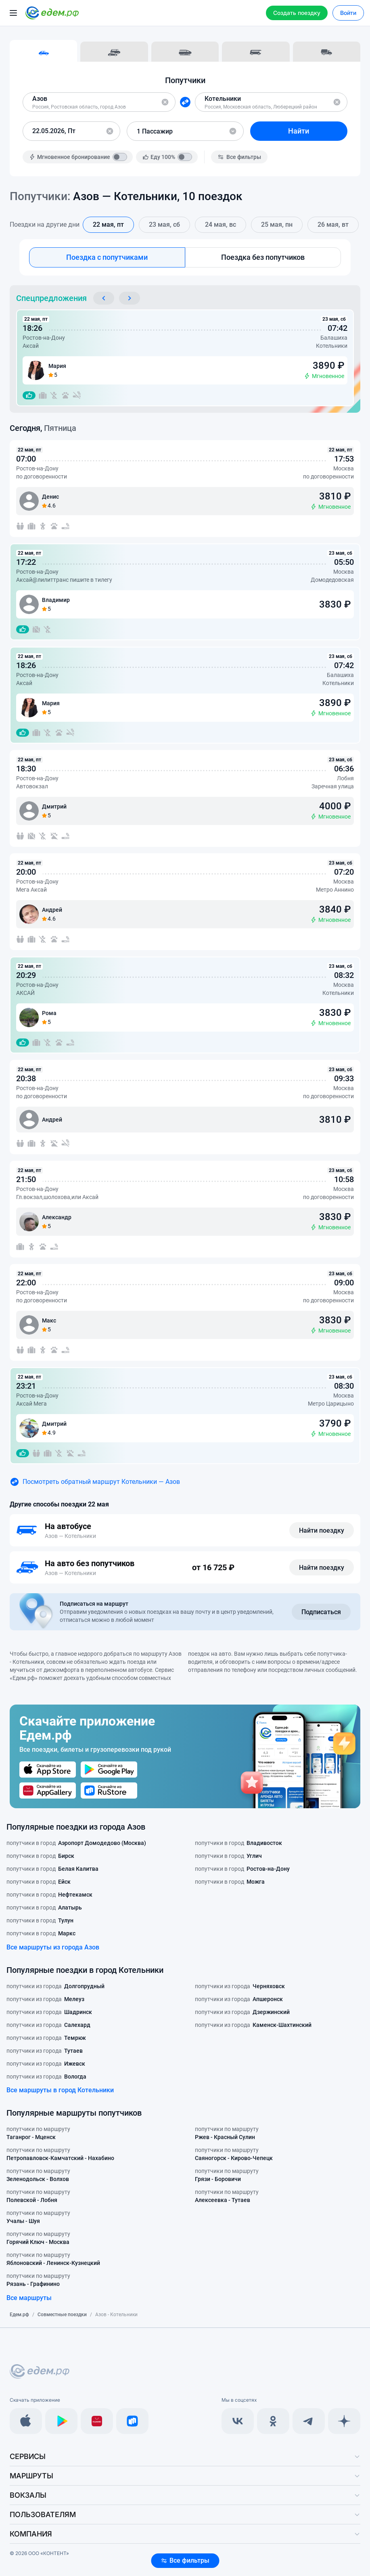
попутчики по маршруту (38, 2133)
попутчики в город (76, 1843)
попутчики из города (55, 1986)
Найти (298, 131)
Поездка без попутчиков (263, 257)
